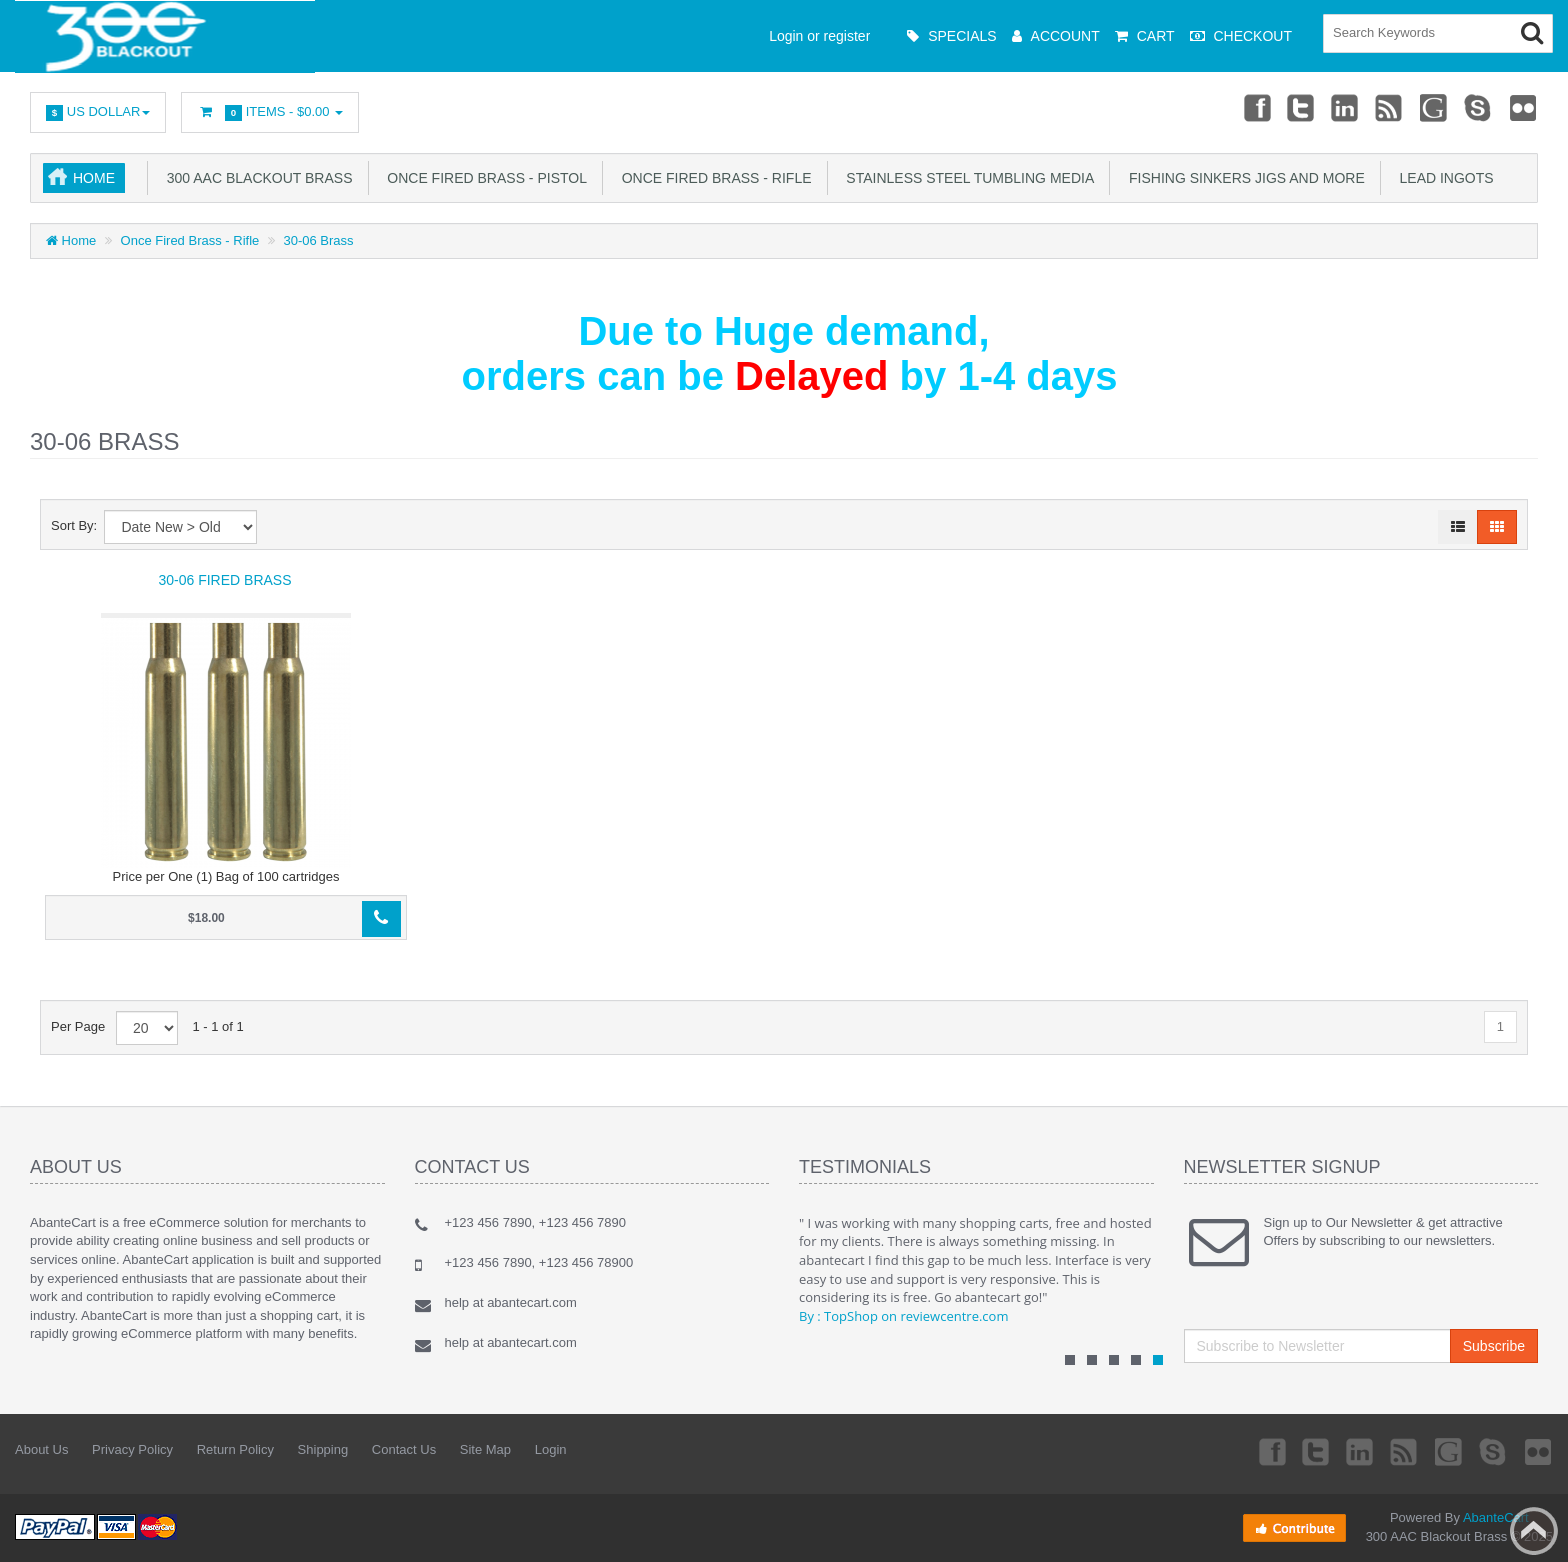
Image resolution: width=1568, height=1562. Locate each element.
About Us (41, 1449)
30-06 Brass (319, 240)
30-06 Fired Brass (224, 580)
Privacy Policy (132, 1449)
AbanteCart (1496, 1517)
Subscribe (1494, 1346)
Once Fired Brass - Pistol (483, 178)
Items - (270, 112)
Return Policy (235, 1449)
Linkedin (1346, 107)
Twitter (1301, 107)
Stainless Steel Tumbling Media (967, 178)
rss (1390, 107)
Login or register (819, 36)
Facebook (1256, 107)
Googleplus (1435, 107)
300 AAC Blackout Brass (256, 178)
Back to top (1534, 1531)
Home (94, 178)
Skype (1479, 107)
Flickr (1524, 107)
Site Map (485, 1449)
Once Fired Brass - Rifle (713, 178)
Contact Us (404, 1449)
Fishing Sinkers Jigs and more (1242, 178)
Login (551, 1449)
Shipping (323, 1449)
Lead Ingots (1443, 178)
